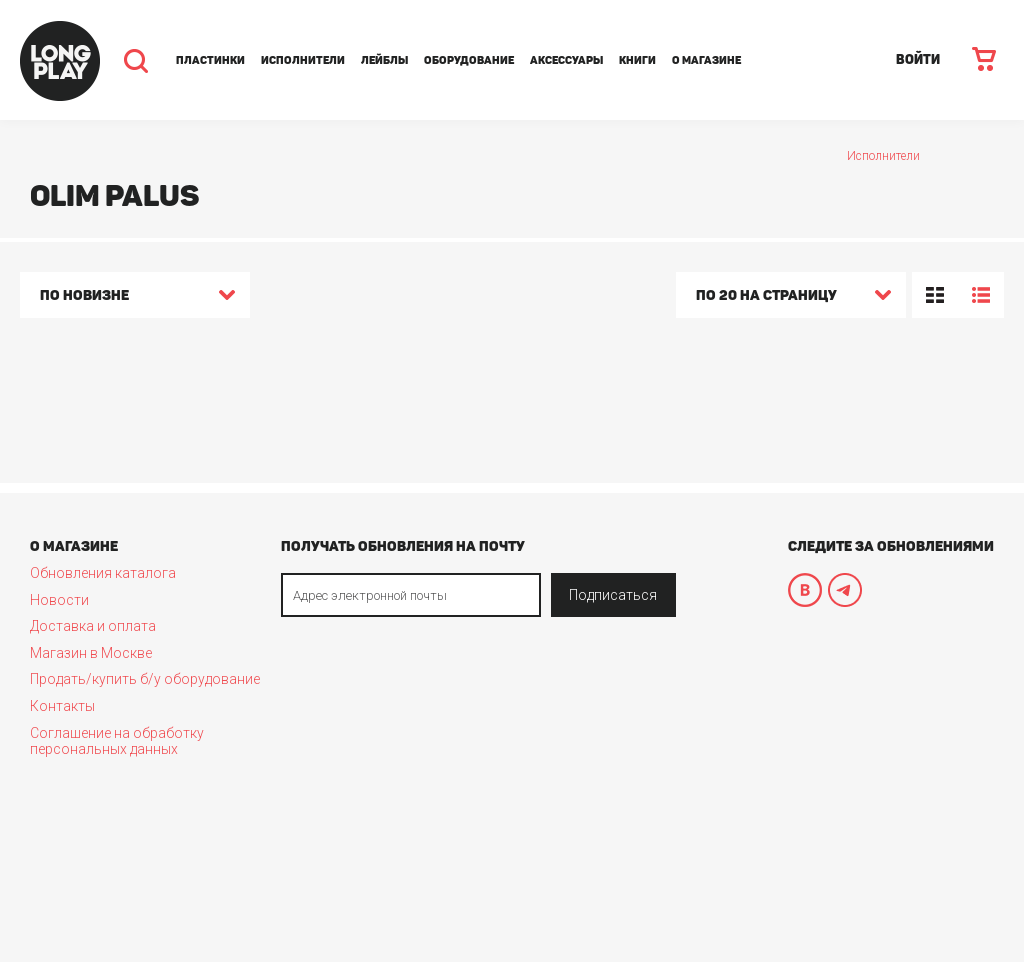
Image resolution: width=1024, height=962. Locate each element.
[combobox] (135, 298)
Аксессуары (566, 60)
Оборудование (469, 60)
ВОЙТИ (918, 59)
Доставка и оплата (93, 626)
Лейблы (384, 60)
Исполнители (303, 60)
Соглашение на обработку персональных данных (117, 741)
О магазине (706, 60)
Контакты (62, 706)
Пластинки (210, 60)
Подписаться (613, 595)
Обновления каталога (103, 573)
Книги (637, 60)
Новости (59, 600)
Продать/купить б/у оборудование (145, 679)
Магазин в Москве (91, 653)
